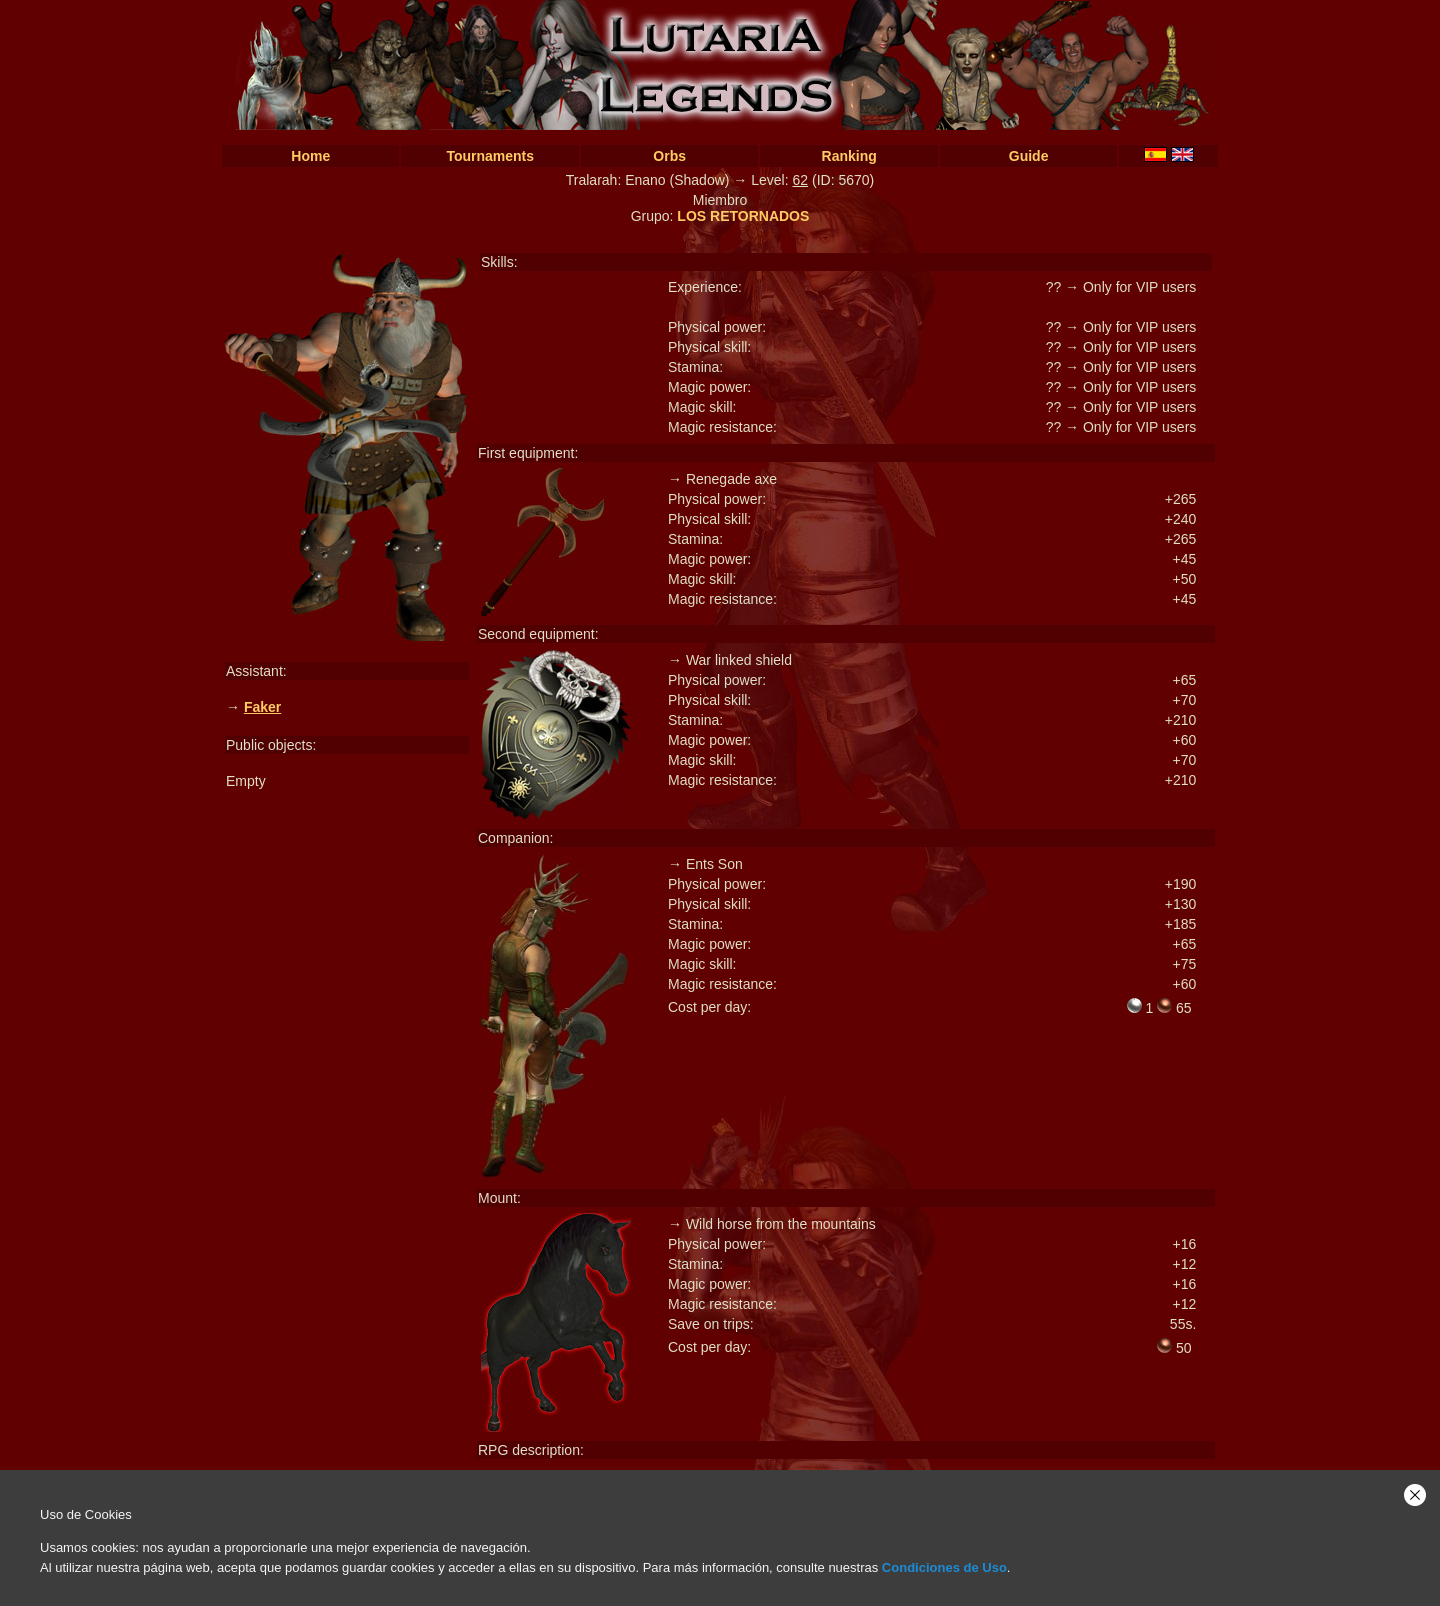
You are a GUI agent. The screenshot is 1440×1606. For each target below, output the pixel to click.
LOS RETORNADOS (743, 216)
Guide (1029, 156)
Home (310, 156)
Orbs (669, 156)
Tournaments (490, 156)
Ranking (849, 156)
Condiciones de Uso (944, 1567)
